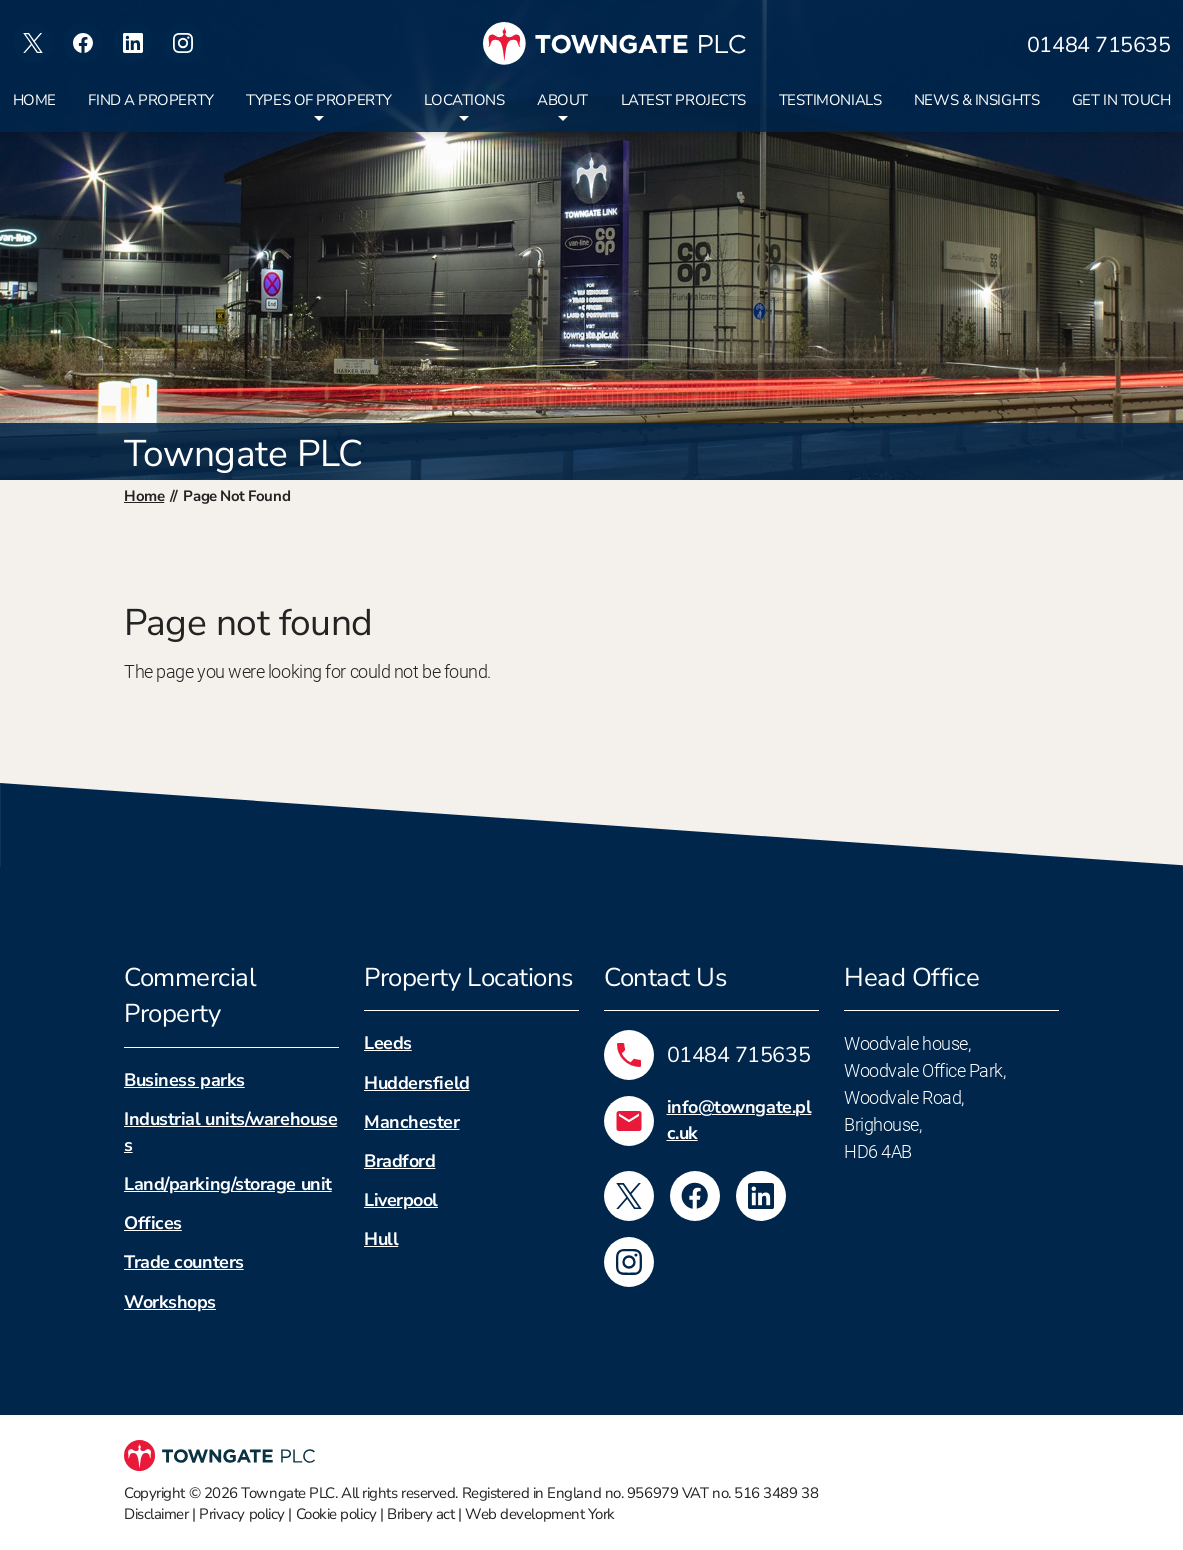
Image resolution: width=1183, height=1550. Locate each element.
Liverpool (401, 1200)
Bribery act (420, 1514)
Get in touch (1121, 100)
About (562, 100)
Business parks (184, 1080)
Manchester (412, 1122)
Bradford (399, 1161)
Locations (464, 100)
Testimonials (830, 100)
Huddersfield (417, 1083)
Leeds (388, 1043)
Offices (153, 1223)
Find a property (150, 100)
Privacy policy (242, 1514)
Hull (381, 1239)
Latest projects (683, 100)
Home (34, 100)
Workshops (170, 1302)
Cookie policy (336, 1514)
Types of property (318, 100)
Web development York (540, 1514)
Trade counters (184, 1262)
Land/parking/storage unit (228, 1184)
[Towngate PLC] (614, 43)
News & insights (976, 100)
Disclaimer (156, 1514)
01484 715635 (1099, 46)
